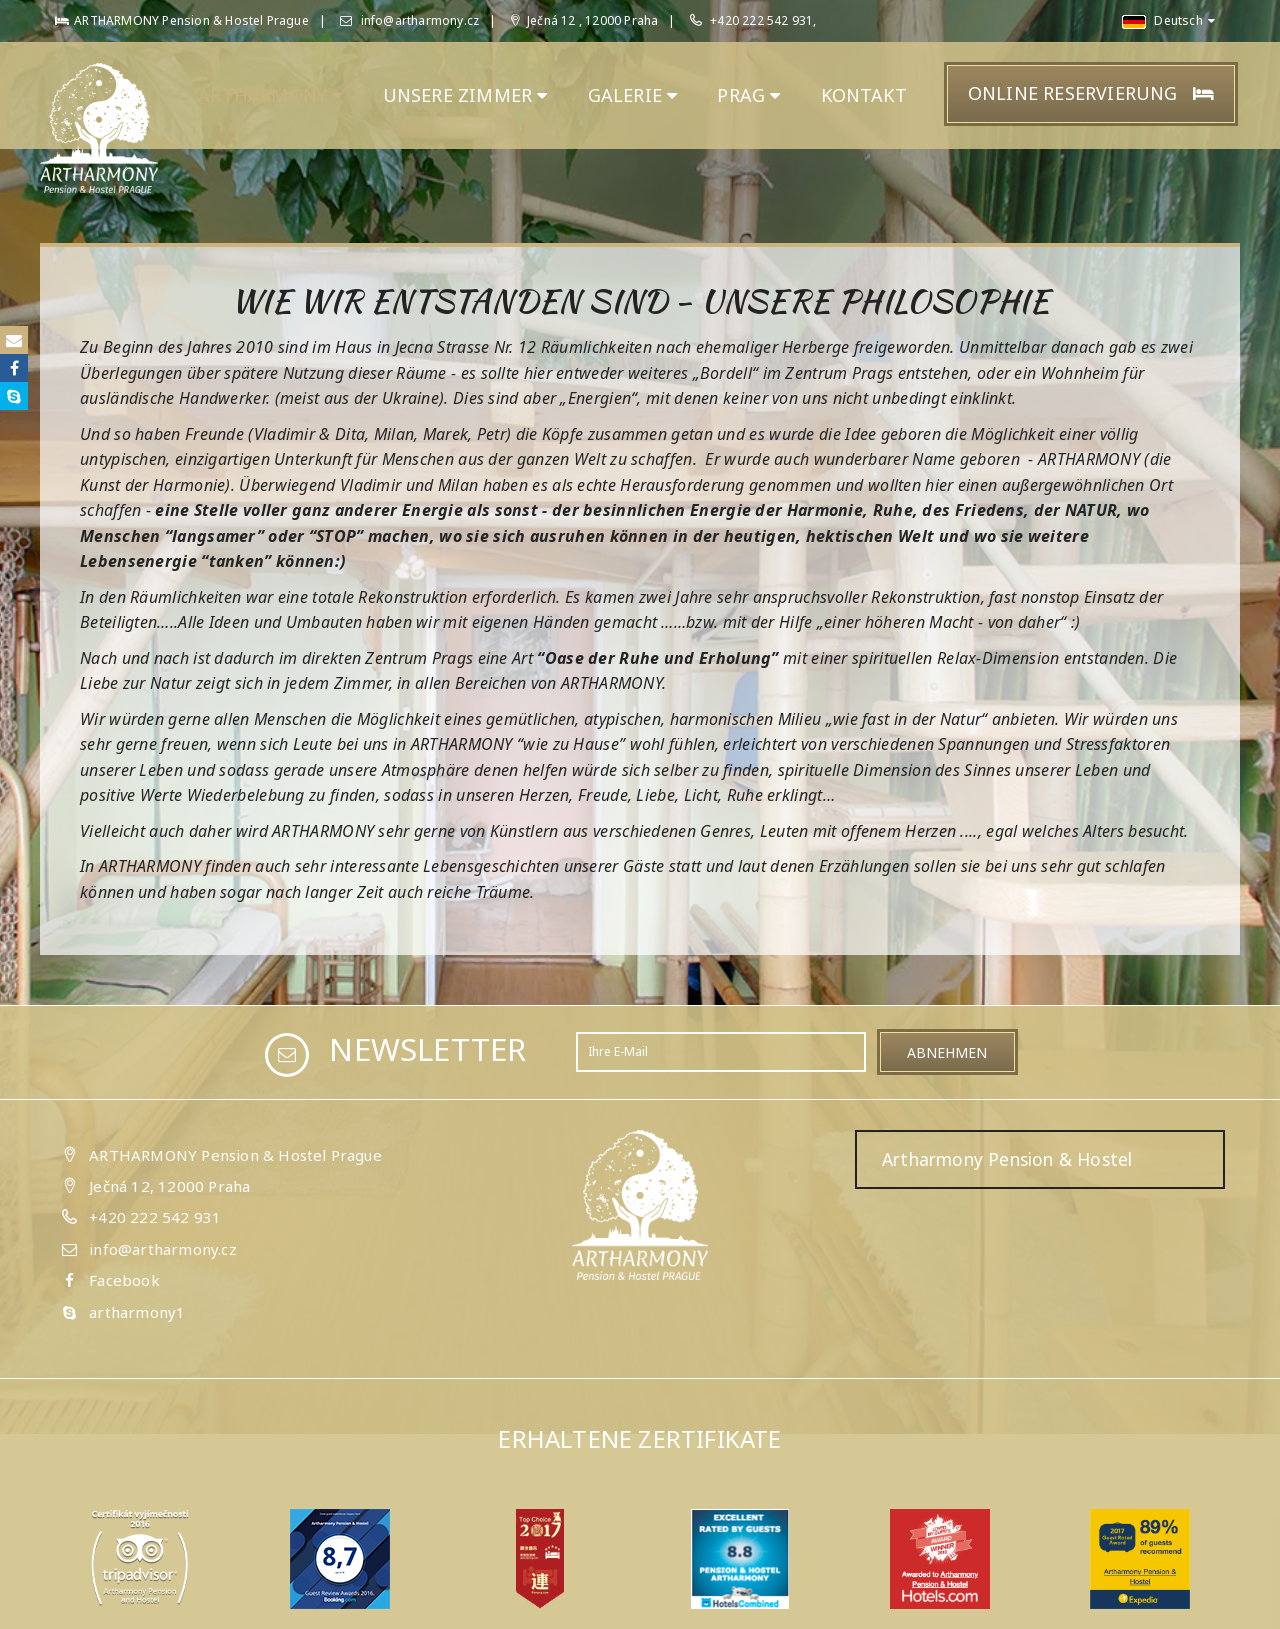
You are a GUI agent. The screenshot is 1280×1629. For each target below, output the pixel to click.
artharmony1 (137, 1312)
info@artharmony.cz (409, 20)
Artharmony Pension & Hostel (1007, 1159)
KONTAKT (864, 95)
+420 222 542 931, (763, 20)
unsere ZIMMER (465, 95)
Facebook (124, 1280)
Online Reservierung (1091, 93)
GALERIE (633, 95)
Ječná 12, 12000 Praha (169, 1186)
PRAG (748, 95)
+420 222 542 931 (155, 1217)
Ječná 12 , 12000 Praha (585, 20)
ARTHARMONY (270, 95)
